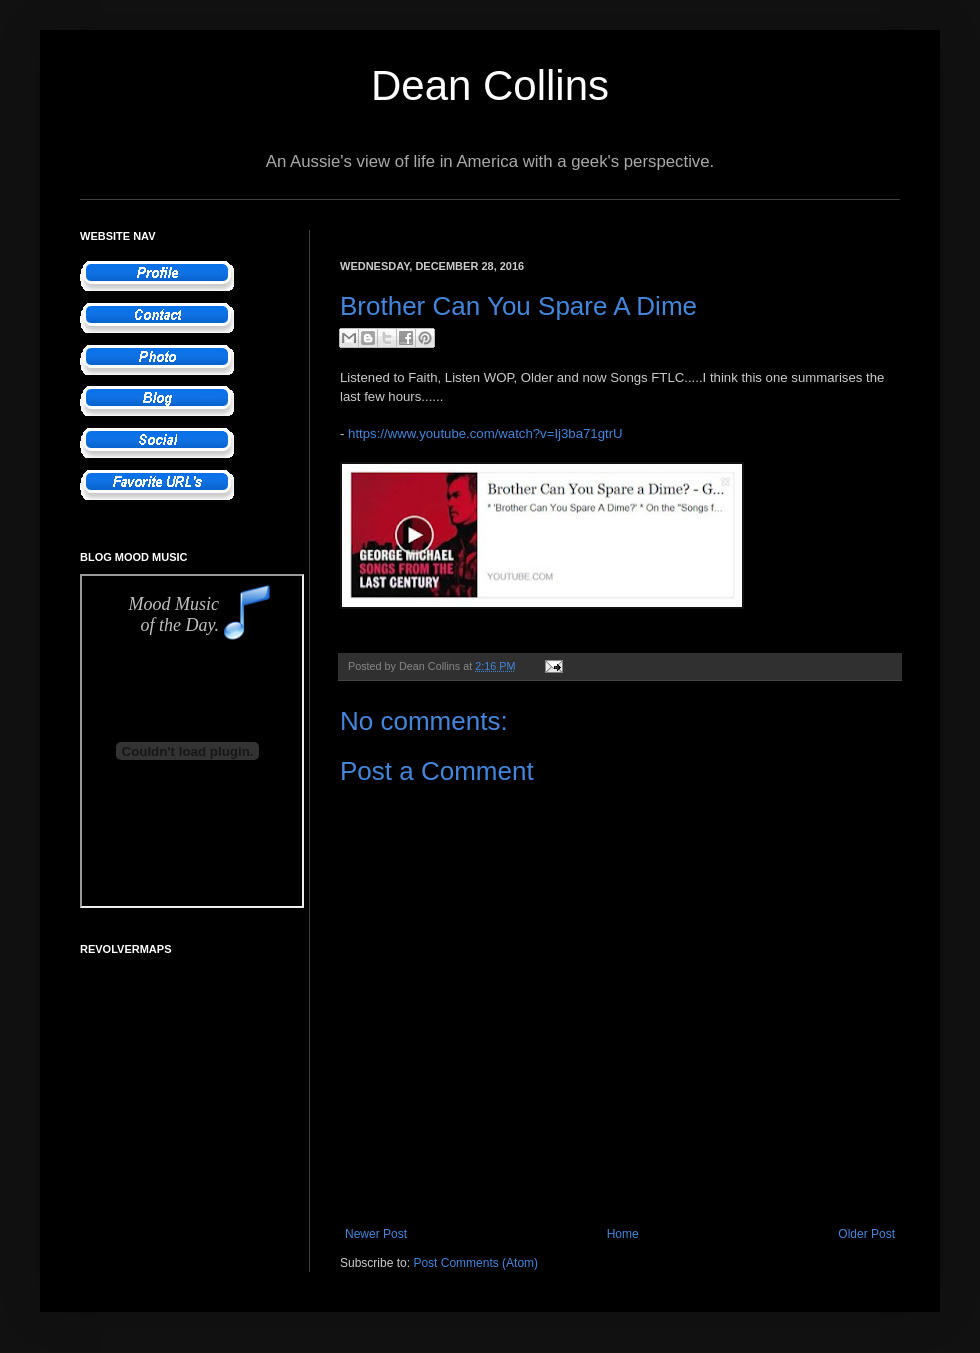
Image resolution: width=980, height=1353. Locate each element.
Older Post (866, 1234)
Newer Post (376, 1234)
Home (623, 1234)
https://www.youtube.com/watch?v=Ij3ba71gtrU (485, 433)
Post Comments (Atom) (475, 1263)
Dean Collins (490, 85)
